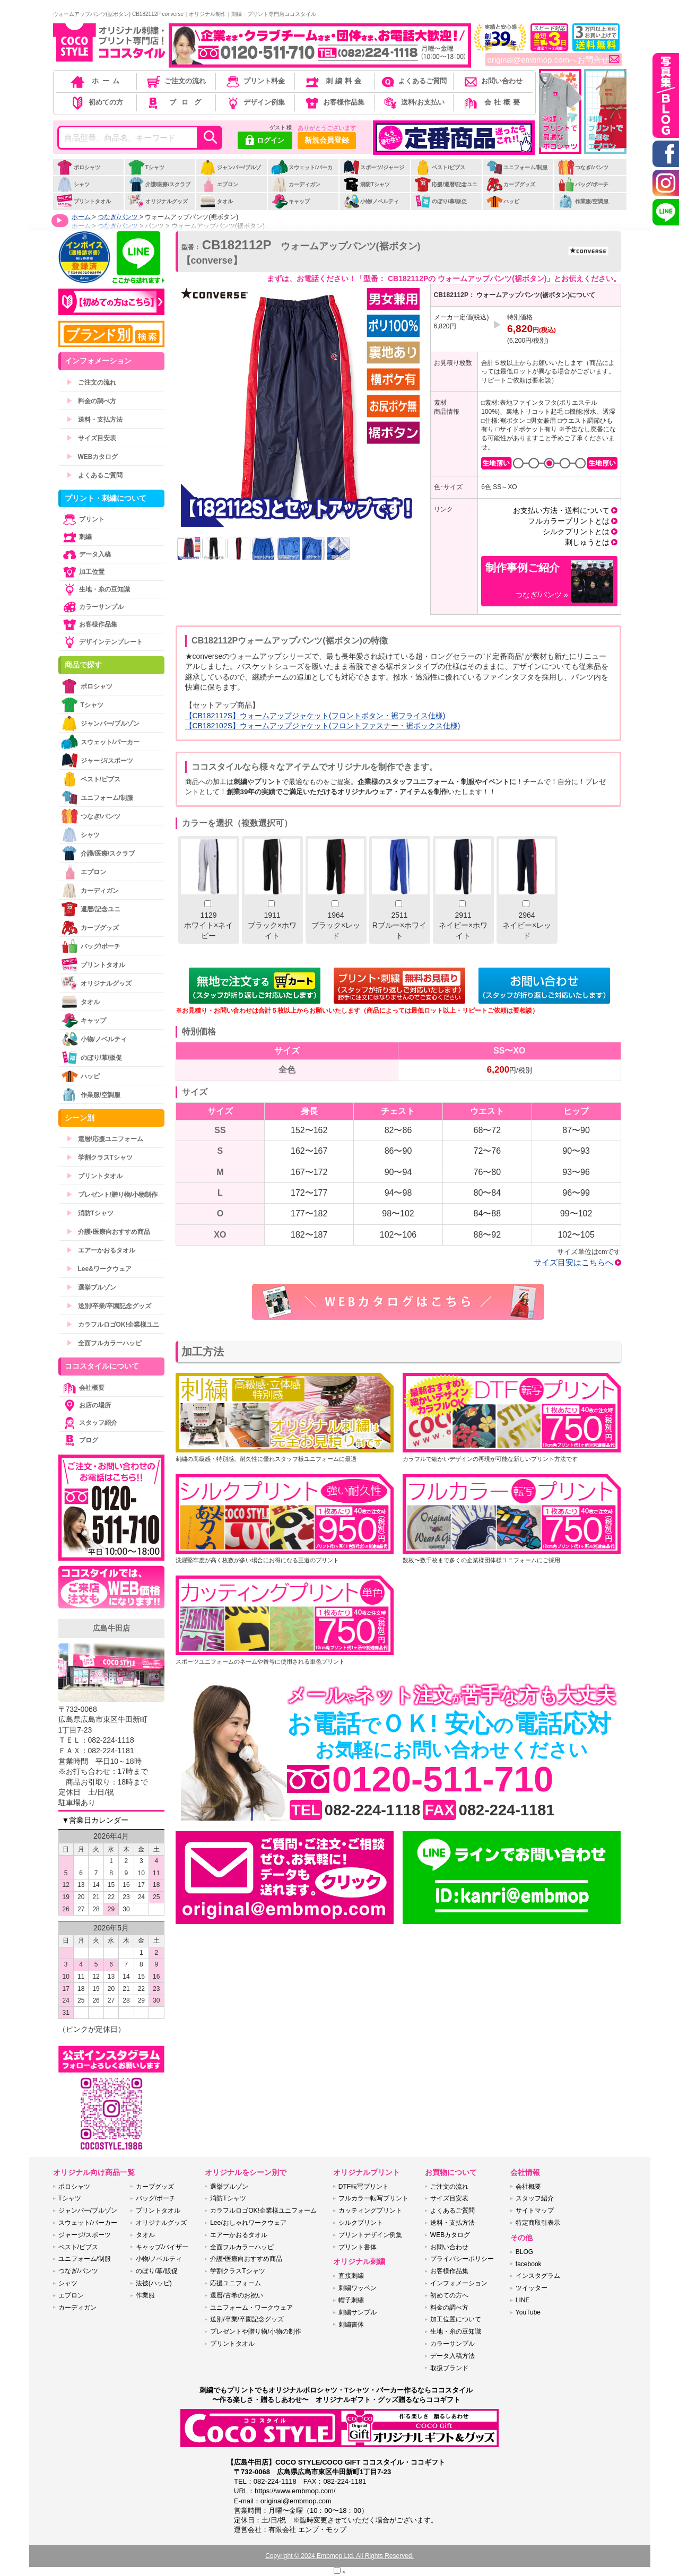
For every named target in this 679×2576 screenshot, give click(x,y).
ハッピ (502, 201)
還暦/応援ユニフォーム (104, 1139)
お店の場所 (86, 1405)
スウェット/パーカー (302, 173)
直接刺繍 (351, 2275)
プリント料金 (254, 81)
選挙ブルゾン (91, 1287)
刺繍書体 (351, 2324)
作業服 (145, 2295)
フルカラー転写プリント (373, 2198)
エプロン (218, 184)
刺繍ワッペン (357, 2288)
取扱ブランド (449, 2368)
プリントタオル (83, 201)
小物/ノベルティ (371, 201)
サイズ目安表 (91, 438)
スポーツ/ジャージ (373, 167)
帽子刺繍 (351, 2300)
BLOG (524, 2252)
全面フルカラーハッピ (104, 1343)
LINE (523, 2300)
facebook (529, 2264)
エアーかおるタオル (100, 1250)
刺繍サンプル (357, 2312)
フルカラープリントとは (569, 521)
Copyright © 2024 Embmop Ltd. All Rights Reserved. (339, 2556)
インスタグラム (538, 2275)
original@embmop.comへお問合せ (554, 60)
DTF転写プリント (363, 2186)
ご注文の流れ (175, 81)
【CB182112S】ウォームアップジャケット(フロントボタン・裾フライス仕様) (315, 715)
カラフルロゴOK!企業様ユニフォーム (263, 2210)
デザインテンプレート (102, 642)
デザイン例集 (254, 102)
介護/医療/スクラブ (159, 184)
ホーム (96, 81)
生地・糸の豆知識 (95, 589)
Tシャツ (146, 167)
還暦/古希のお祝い (236, 2295)
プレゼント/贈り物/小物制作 (112, 1195)
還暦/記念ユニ (90, 909)
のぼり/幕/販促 (440, 201)
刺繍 (76, 537)
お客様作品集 (333, 102)
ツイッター (531, 2288)
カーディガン (295, 184)
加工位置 (83, 572)
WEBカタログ (92, 457)
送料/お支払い (413, 102)
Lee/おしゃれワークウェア (248, 2222)
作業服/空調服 (583, 201)
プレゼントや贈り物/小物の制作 (255, 2331)
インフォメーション (459, 2283)
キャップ (290, 201)
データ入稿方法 (452, 2356)
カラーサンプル (92, 607)
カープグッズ (510, 184)
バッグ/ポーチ (583, 184)
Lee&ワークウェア (99, 1269)
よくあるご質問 (413, 81)
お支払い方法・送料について (561, 510)
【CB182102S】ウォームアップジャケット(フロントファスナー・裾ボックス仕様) (322, 725)
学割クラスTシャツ (99, 1157)
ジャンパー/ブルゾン (230, 173)
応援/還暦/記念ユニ (445, 184)
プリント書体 (357, 2247)
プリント (83, 519)
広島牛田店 (111, 1628)
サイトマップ (535, 2210)
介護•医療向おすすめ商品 (108, 1232)
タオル (216, 201)
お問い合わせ (492, 81)
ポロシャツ (78, 167)
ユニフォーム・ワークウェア (251, 2307)
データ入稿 (86, 554)
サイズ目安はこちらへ (573, 1262)
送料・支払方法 (94, 420)
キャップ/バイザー (162, 2247)
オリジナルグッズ (158, 201)
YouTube (528, 2312)
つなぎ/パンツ (583, 167)
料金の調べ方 (91, 401)
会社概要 (492, 102)
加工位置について (455, 2319)
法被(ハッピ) (154, 2283)
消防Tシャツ (366, 184)
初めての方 (96, 102)
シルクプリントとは (576, 531)
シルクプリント (360, 2222)
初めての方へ (449, 2295)
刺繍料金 (333, 81)
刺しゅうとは (587, 542)
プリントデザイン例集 (370, 2235)
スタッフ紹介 (89, 1423)
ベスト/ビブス (439, 167)
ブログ (175, 102)
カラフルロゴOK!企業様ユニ (113, 1325)
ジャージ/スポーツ (97, 760)
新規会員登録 (326, 140)
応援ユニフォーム (235, 2283)
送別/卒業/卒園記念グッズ (109, 1306)
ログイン (265, 141)
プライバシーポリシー (462, 2258)
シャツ (73, 184)
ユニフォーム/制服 (516, 167)
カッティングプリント (370, 2210)
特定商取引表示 (538, 2222)
